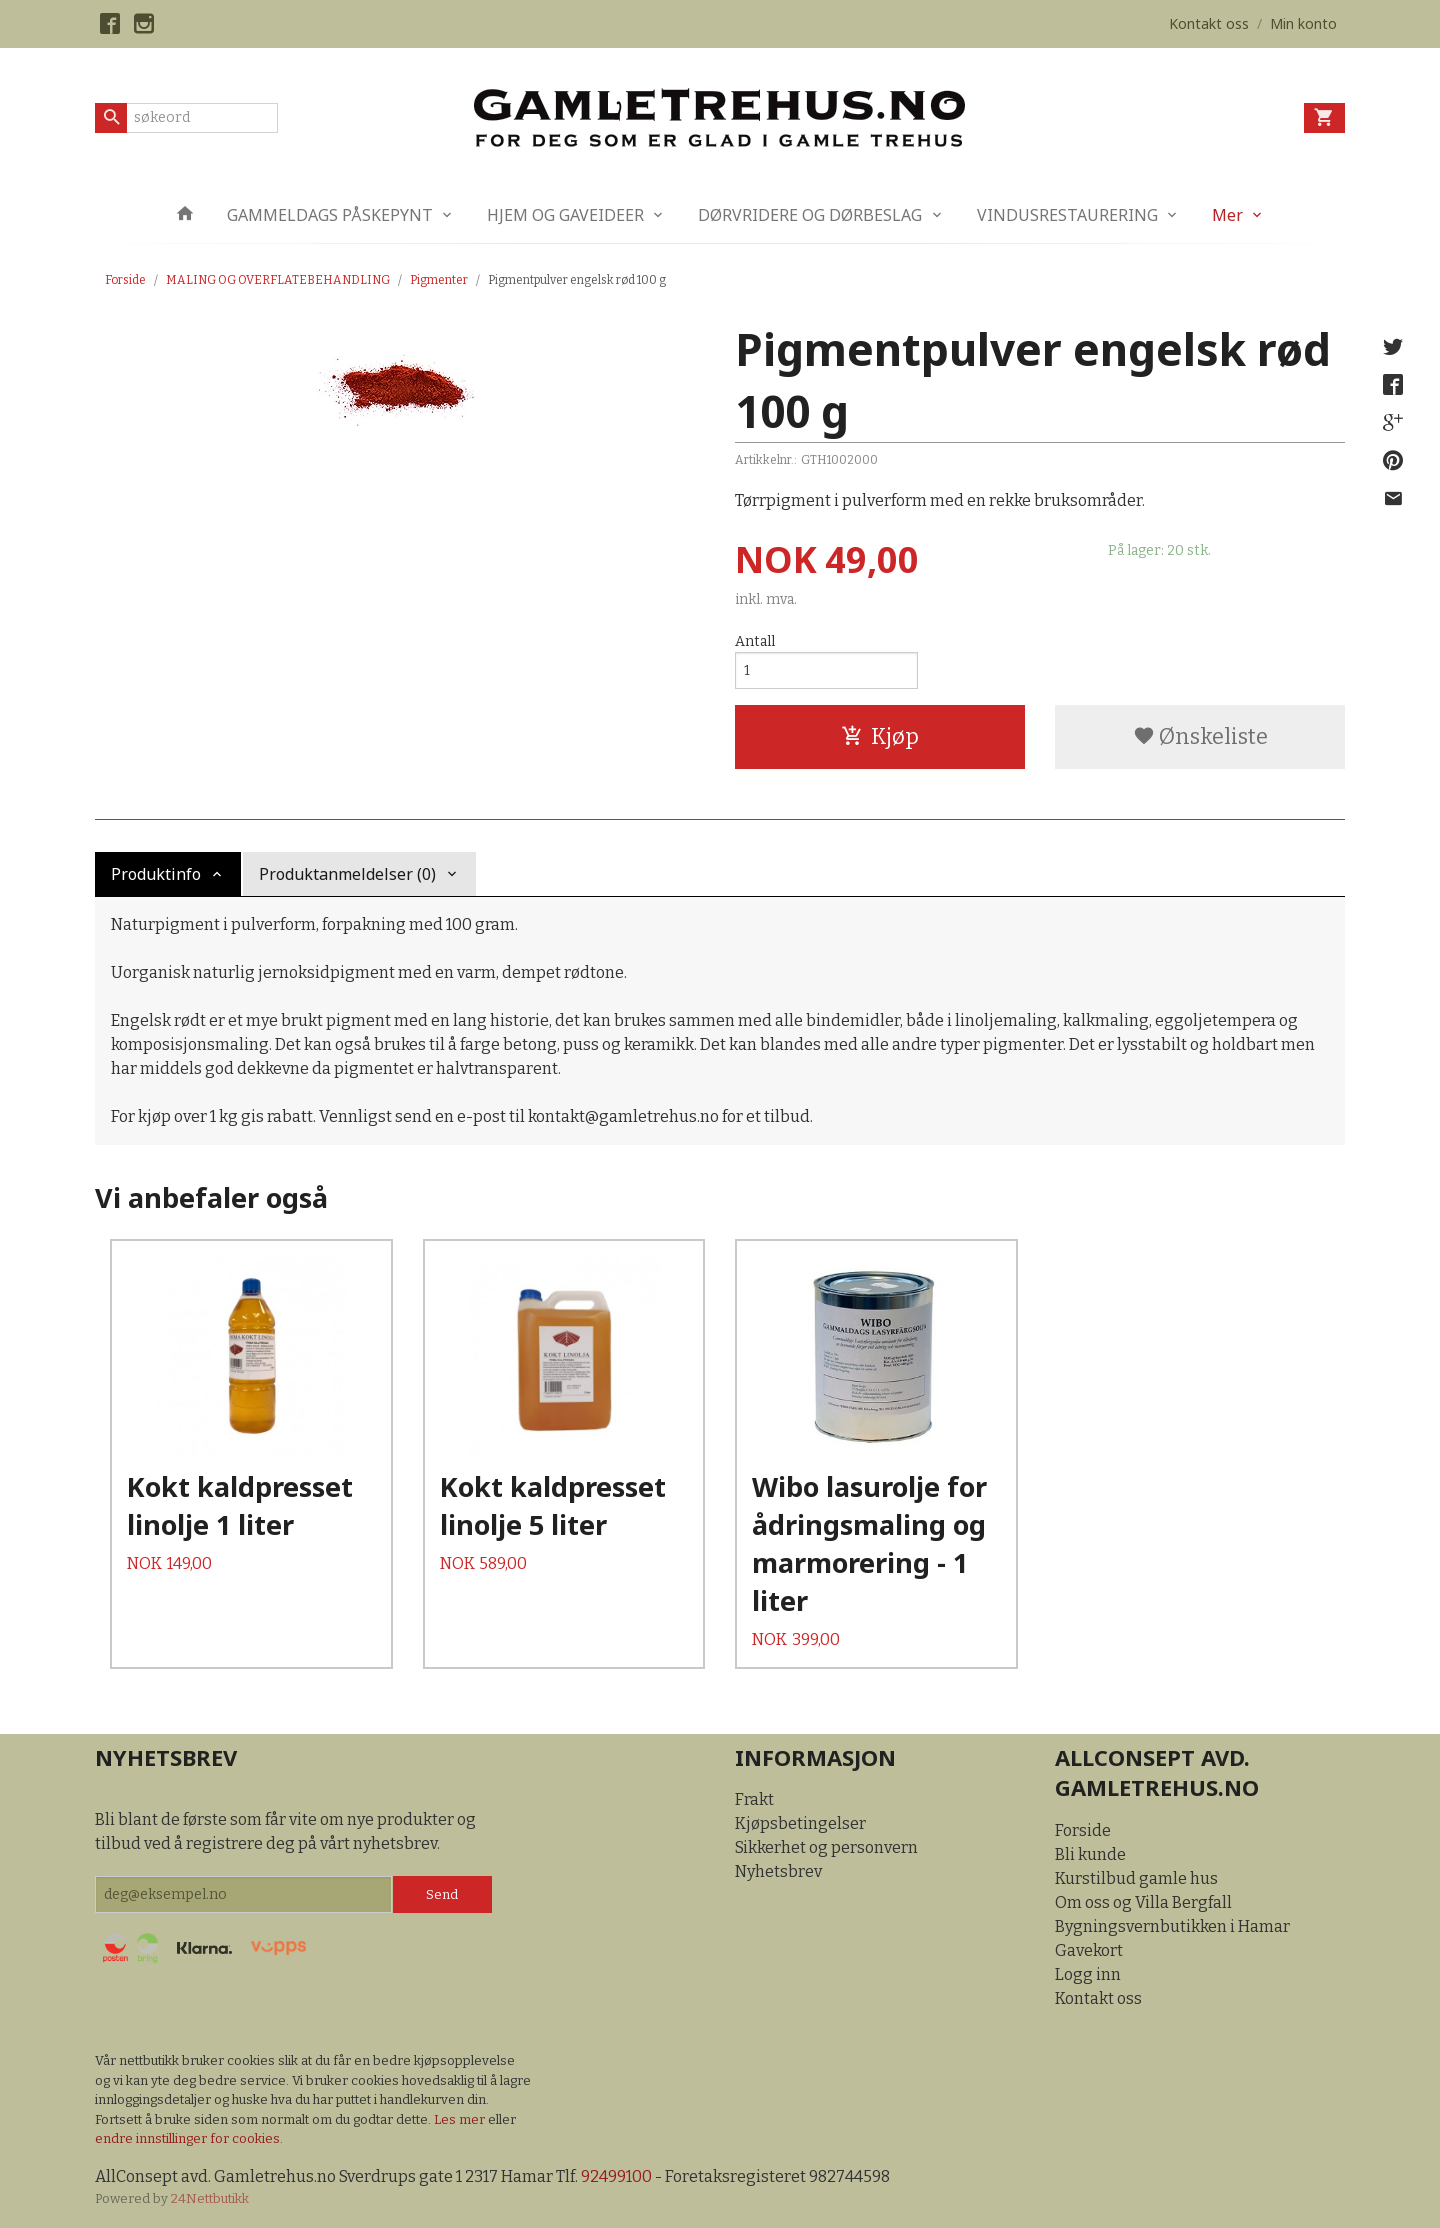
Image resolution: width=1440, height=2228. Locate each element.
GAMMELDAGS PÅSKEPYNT (330, 215)
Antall (755, 641)
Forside (125, 280)
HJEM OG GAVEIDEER (565, 215)
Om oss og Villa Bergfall (1143, 1902)
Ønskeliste (1200, 736)
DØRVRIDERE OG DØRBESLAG (810, 215)
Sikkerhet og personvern (826, 1847)
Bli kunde (1090, 1854)
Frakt (754, 1799)
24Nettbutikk (210, 2198)
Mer (1227, 215)
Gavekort (1089, 1950)
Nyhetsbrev (778, 1871)
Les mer (461, 2119)
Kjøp (880, 736)
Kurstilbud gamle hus (1136, 1878)
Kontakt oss (1098, 1998)
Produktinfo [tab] (156, 874)
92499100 (616, 2176)
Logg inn (1088, 1974)
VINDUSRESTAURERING (1067, 215)
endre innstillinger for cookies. (189, 2138)
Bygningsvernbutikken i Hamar (1172, 1926)
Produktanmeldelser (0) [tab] (347, 874)
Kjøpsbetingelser (800, 1823)
